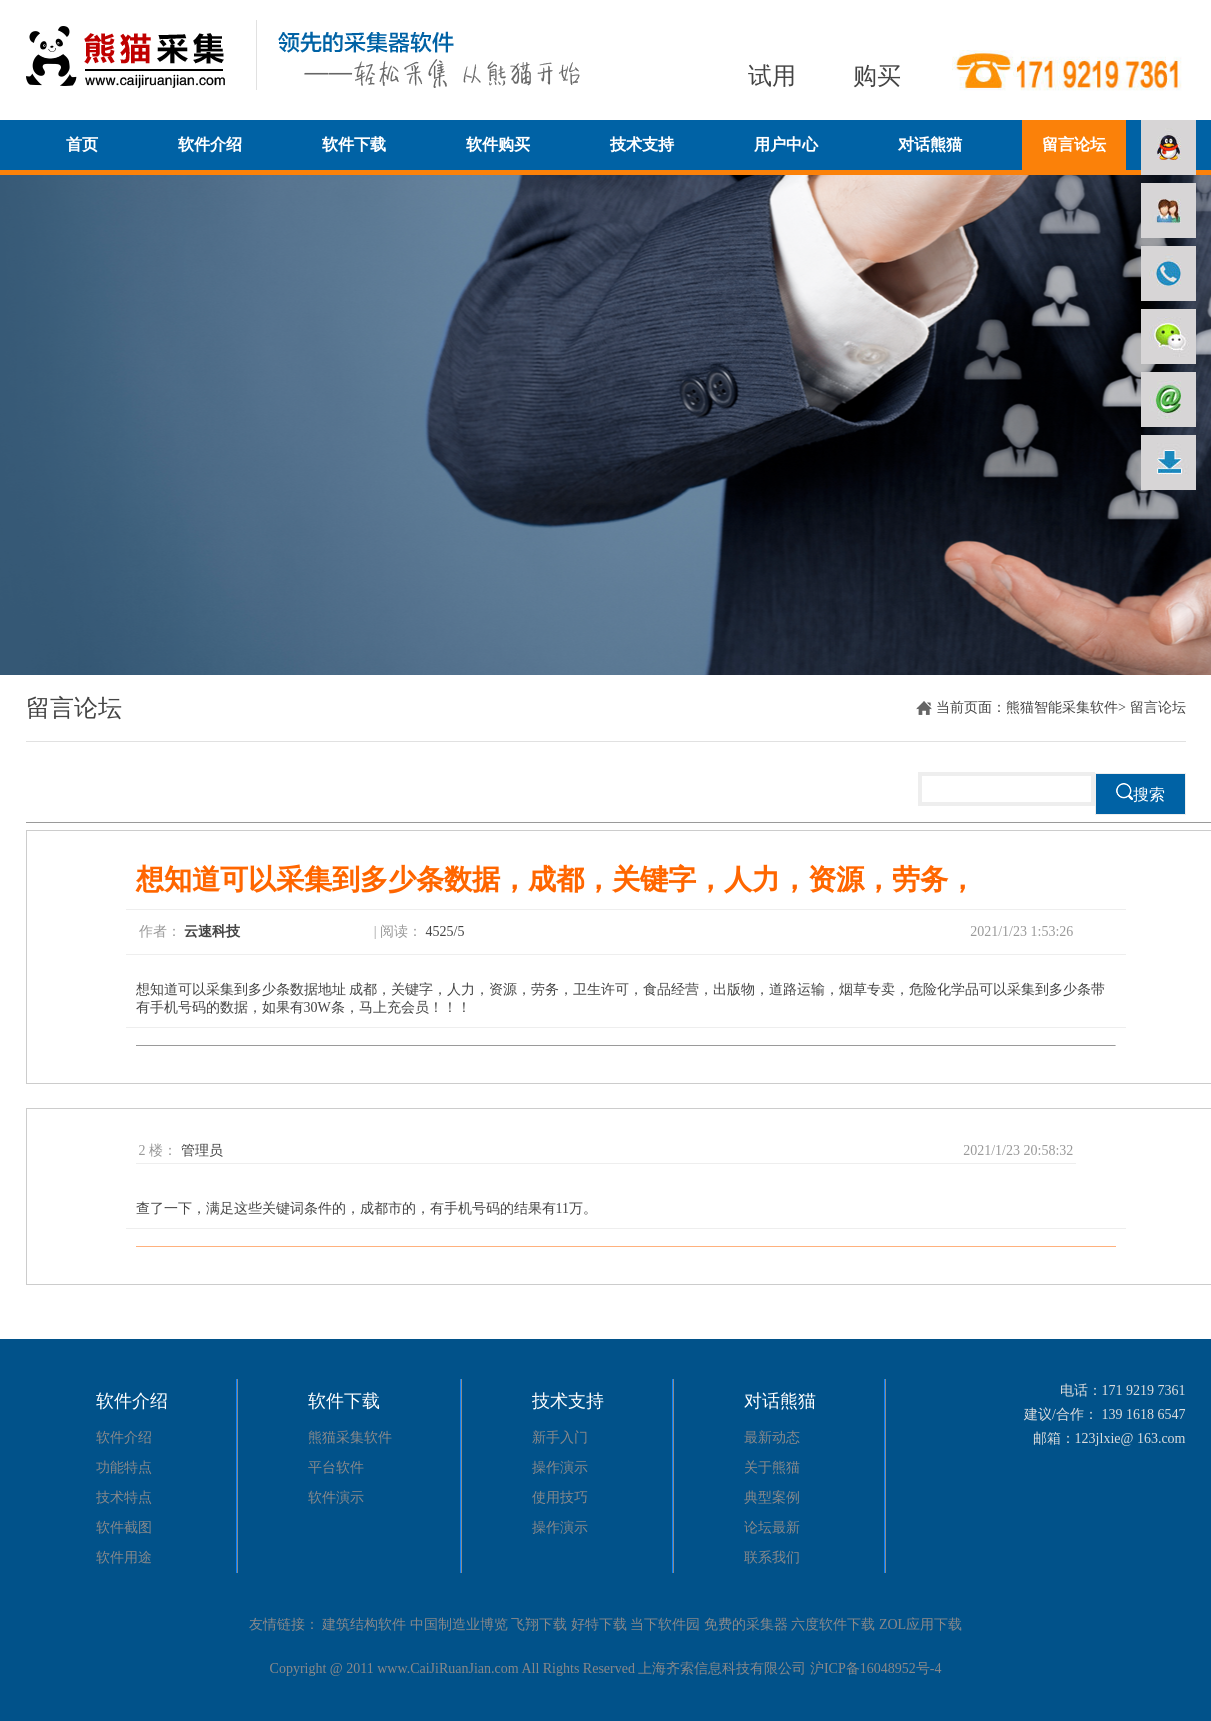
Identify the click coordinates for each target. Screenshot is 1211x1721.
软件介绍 (124, 1437)
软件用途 (124, 1557)
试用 (772, 76)
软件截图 (124, 1527)
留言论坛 (74, 708)
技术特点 (124, 1497)
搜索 (1140, 793)
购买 (877, 76)
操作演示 (560, 1467)
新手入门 (560, 1437)
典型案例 (772, 1497)
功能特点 (124, 1467)
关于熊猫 (772, 1467)
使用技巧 (560, 1497)
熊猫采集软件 (350, 1437)
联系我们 (772, 1557)
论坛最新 (772, 1527)
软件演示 (336, 1497)
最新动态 (772, 1437)
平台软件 (336, 1467)
